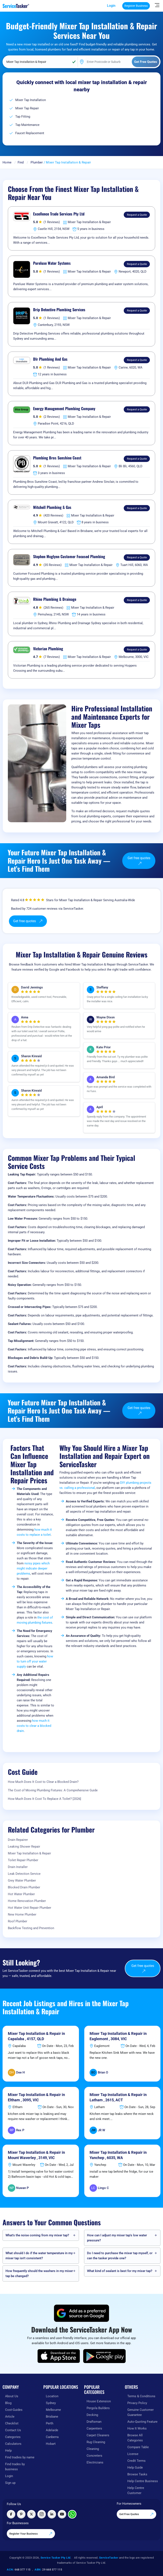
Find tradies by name (19, 2457)
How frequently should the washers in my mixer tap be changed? (39, 2273)
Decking (92, 2415)
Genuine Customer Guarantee (140, 2412)
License (132, 2454)
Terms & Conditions (141, 2396)
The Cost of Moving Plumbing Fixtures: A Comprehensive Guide (53, 1790)
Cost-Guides (13, 2410)
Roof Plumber (17, 1921)
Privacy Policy (137, 2403)
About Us (11, 2396)
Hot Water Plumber (21, 1894)
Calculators (13, 2444)
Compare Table (138, 2447)
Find (21, 162)
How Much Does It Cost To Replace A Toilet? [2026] (44, 1799)
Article (9, 2416)
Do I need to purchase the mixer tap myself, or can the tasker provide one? (119, 2255)
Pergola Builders (98, 2408)
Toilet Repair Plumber (23, 1860)
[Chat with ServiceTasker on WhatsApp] (72, 2514)
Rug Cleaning (96, 2442)
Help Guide (135, 2467)
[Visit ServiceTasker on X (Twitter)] (31, 2514)
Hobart (51, 2444)
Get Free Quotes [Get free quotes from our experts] (136, 2514)
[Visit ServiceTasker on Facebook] (11, 2514)
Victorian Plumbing (48, 648)
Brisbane (52, 2416)
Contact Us (13, 2430)
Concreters (94, 2456)
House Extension (99, 2401)
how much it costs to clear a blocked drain (34, 1726)
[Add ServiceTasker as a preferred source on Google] (81, 2313)
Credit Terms (136, 2461)
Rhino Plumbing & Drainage (54, 599)
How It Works (137, 2428)
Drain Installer (18, 1867)
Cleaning (93, 2449)
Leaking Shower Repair (24, 1846)
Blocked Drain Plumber (24, 1887)
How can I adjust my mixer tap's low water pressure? (117, 2237)
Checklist (11, 2423)
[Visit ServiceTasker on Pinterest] (21, 2514)
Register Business (136, 5)
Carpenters (94, 2428)
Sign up (10, 2483)
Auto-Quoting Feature (142, 2422)
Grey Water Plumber (22, 1880)
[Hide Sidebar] (157, 5)
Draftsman (94, 2422)
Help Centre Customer (135, 2490)
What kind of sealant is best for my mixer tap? (119, 2271)
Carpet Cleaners (98, 2435)
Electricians (95, 2462)
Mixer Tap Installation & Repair (29, 1853)
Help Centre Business (142, 2481)
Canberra (52, 2437)
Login (111, 6)
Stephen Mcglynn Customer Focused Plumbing (69, 556)
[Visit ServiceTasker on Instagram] (41, 2514)
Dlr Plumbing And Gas (50, 359)
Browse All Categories (135, 2437)
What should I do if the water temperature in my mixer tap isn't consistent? (39, 2255)
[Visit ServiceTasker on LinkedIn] (52, 2514)
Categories (13, 2437)
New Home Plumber (22, 1914)
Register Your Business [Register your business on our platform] (30, 2534)
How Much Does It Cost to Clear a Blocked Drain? (43, 1782)
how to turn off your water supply (35, 1661)
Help (8, 2450)
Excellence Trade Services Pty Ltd (58, 214)
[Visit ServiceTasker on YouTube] (62, 2514)
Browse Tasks (137, 2474)
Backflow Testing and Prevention (31, 1928)
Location (52, 2396)
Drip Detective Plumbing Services (59, 309)
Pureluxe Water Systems (52, 263)
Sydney (51, 2403)
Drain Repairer (18, 1840)
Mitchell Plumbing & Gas (52, 507)
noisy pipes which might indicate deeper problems (33, 1568)
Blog (8, 2403)
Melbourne (53, 2410)
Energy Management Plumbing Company (64, 408)
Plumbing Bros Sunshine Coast (57, 458)
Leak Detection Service (24, 1874)
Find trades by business (15, 2466)
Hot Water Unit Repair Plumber (29, 1908)
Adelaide (52, 2430)
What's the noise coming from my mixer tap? (37, 2235)
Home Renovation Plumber (27, 1901)
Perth (49, 2423)
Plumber (37, 162)
